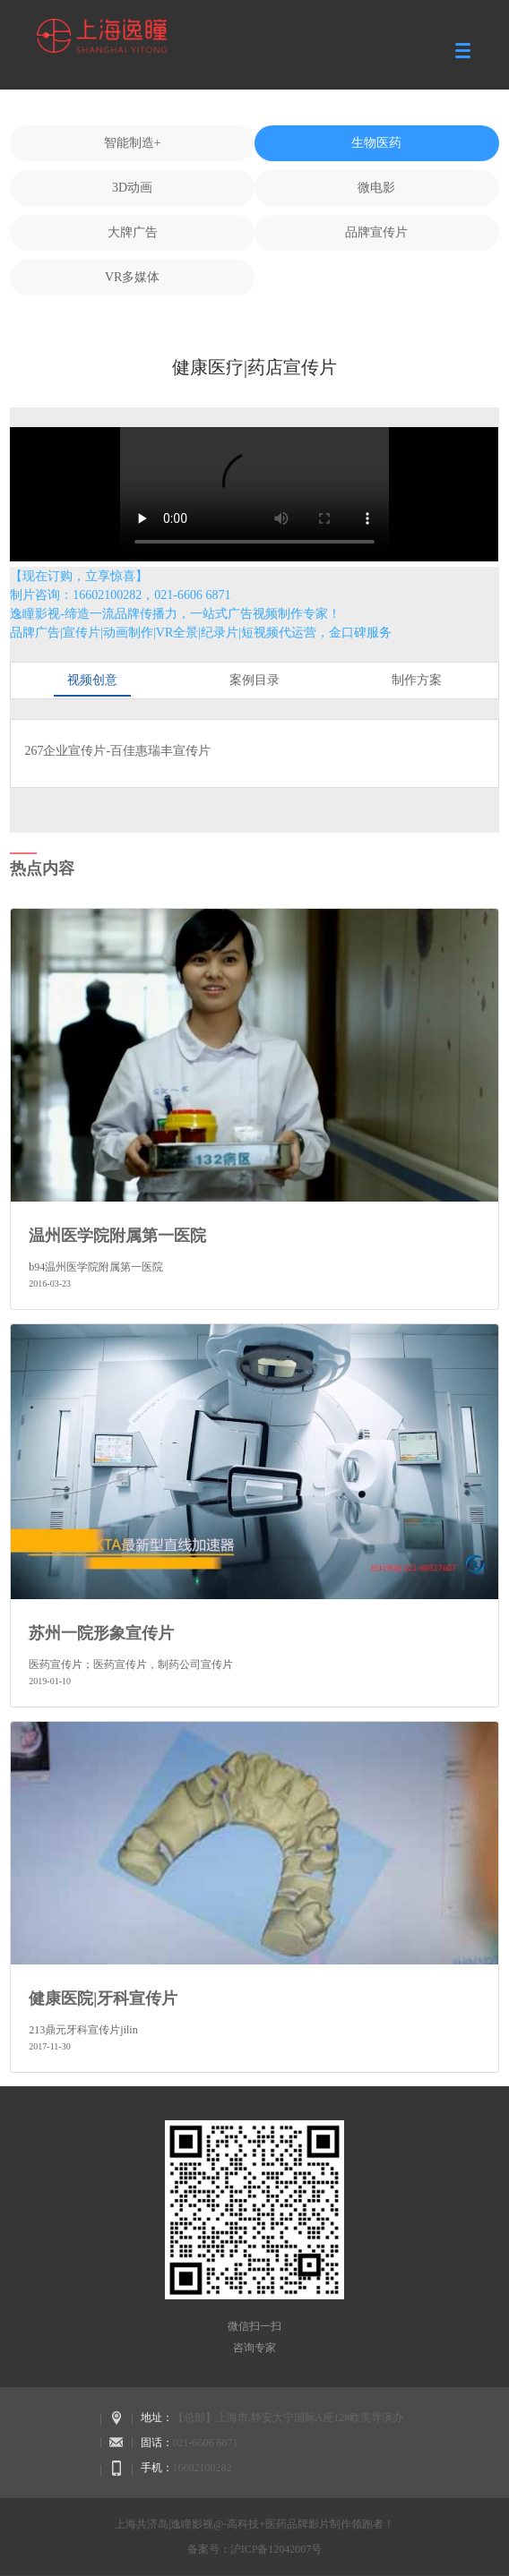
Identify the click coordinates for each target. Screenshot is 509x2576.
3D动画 (132, 187)
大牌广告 (133, 232)
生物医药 (376, 143)
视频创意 (92, 680)
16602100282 (202, 2467)
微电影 (376, 187)
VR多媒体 (132, 277)
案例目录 (254, 680)
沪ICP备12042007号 (276, 2549)
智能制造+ (132, 143)
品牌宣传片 (376, 232)
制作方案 (417, 680)
